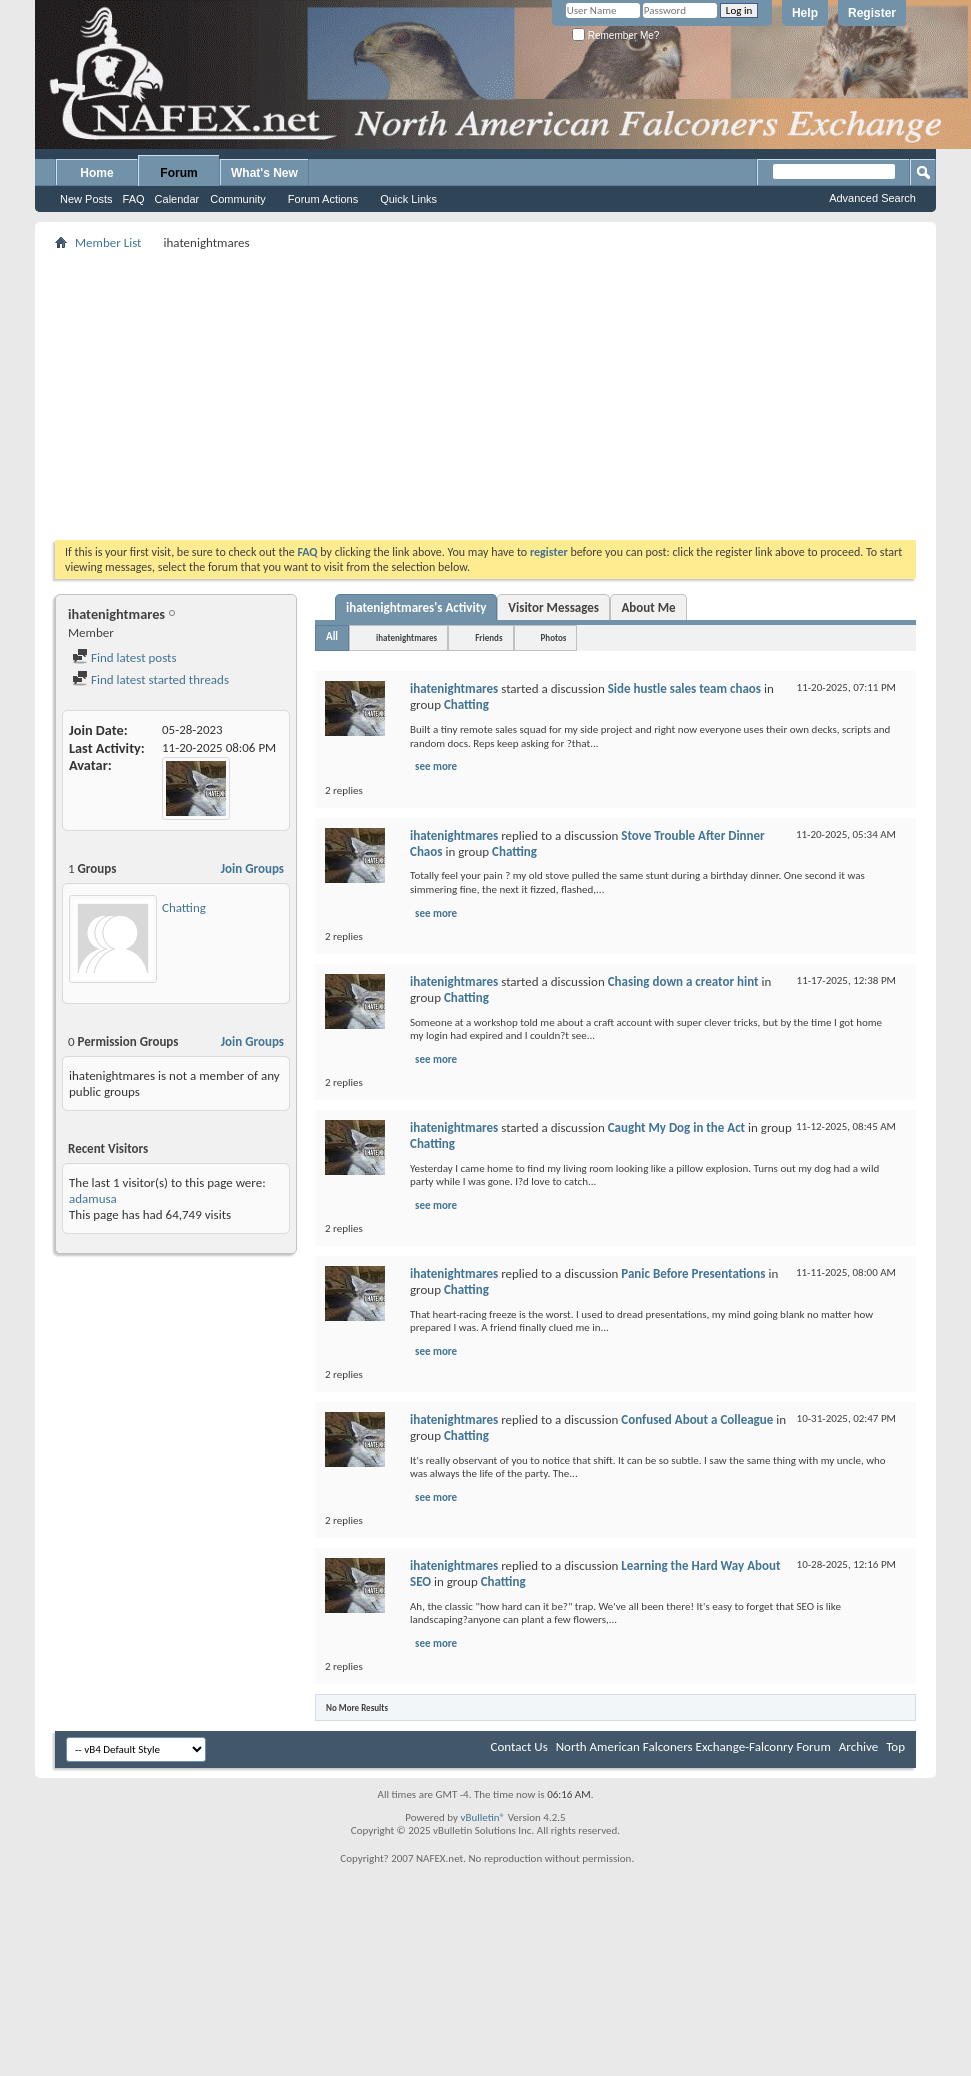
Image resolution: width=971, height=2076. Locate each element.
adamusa (93, 1198)
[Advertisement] (486, 395)
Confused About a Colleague (697, 1419)
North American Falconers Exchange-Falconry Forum (693, 1746)
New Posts (86, 199)
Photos (554, 637)
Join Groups (252, 868)
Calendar (177, 199)
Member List (108, 242)
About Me (648, 607)
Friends (488, 637)
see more (436, 766)
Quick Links (408, 199)
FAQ (134, 199)
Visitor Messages (553, 607)
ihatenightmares (406, 637)
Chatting (184, 907)
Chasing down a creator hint (683, 981)
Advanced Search (872, 198)
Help (805, 13)
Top (895, 1746)
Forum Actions (323, 199)
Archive (858, 1746)
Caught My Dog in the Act (676, 1127)
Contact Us (519, 1746)
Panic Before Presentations (693, 1273)
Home (96, 173)
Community (238, 199)
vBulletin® (482, 1817)
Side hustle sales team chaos (684, 688)
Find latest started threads (150, 679)
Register (872, 13)
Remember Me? (615, 35)
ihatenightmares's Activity (416, 607)
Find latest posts (124, 657)
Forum (178, 173)
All (332, 636)
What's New (264, 173)
